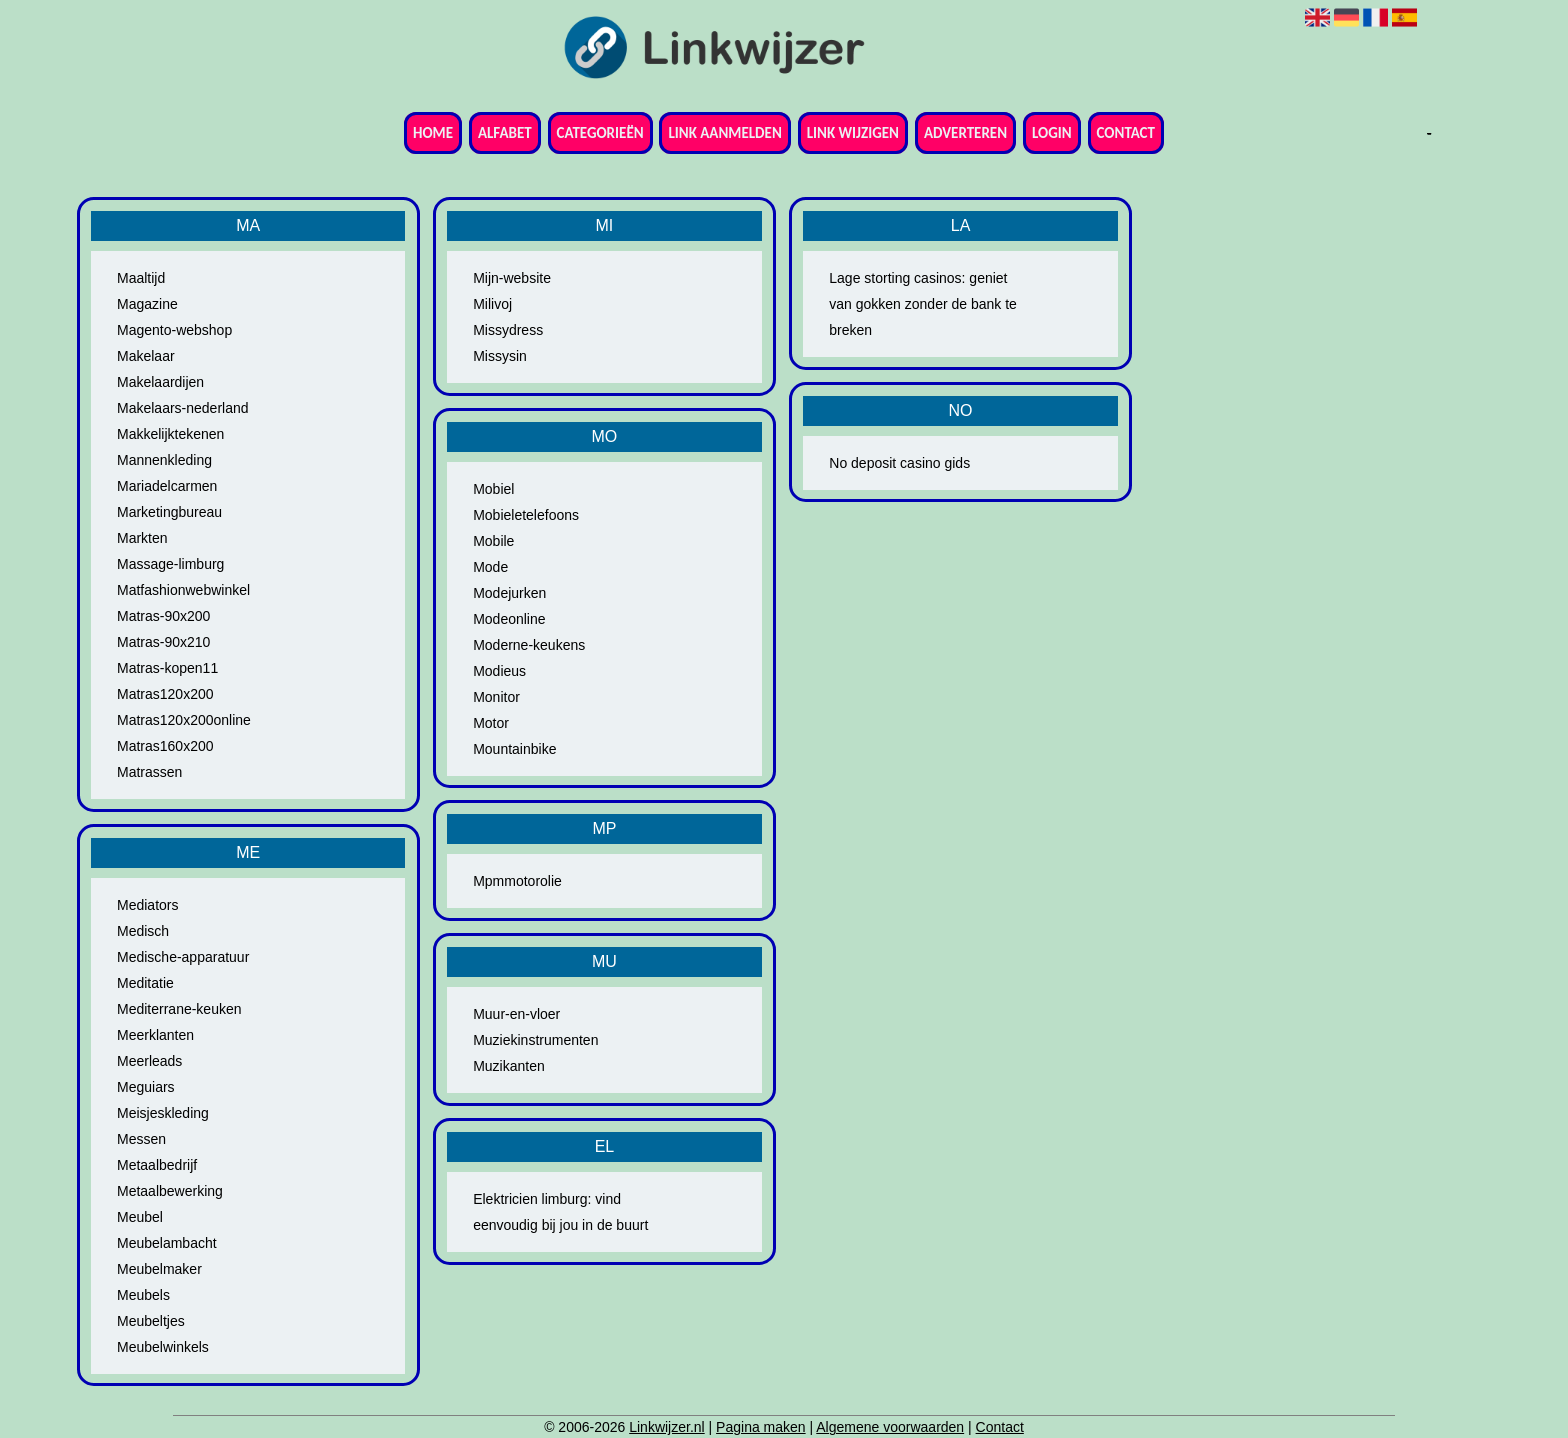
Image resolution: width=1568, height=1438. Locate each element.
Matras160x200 (165, 746)
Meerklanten (155, 1035)
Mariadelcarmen (167, 486)
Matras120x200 (165, 694)
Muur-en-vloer (516, 1014)
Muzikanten (509, 1066)
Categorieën (600, 133)
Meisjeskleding (163, 1113)
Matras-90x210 (163, 642)
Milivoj (492, 304)
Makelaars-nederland (183, 408)
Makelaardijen (160, 382)
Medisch (143, 931)
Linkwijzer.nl (666, 1427)
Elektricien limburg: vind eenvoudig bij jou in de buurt (560, 1212)
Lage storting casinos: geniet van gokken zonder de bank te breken (923, 304)
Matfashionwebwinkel (183, 590)
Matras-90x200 (163, 616)
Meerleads (149, 1061)
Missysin (500, 356)
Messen (141, 1139)
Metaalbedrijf (157, 1165)
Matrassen (149, 772)
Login (1052, 133)
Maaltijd (141, 278)
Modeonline (509, 619)
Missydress (508, 330)
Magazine (147, 304)
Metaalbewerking (170, 1191)
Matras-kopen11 (167, 668)
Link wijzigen (853, 133)
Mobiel (493, 489)
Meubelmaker (159, 1269)
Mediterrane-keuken (179, 1009)
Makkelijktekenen (170, 434)
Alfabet (505, 133)
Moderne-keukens (529, 645)
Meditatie (145, 983)
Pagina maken (761, 1427)
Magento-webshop (174, 330)
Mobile (493, 541)
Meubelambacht (167, 1243)
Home (433, 133)
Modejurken (509, 593)
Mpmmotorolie (517, 881)
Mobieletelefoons (526, 515)
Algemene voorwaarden (890, 1427)
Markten (142, 538)
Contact (1126, 133)
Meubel (140, 1217)
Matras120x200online (184, 720)
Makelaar (146, 356)
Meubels (143, 1295)
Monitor (496, 697)
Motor (491, 723)
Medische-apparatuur (183, 957)
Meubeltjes (151, 1321)
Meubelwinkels (163, 1347)
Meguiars (146, 1087)
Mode (490, 567)
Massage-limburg (170, 564)
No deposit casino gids (899, 463)
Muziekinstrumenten (535, 1040)
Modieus (499, 671)
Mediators (147, 905)
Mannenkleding (164, 460)
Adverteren (965, 133)
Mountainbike (514, 749)
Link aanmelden (724, 133)
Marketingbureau (169, 512)
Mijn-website (512, 278)
